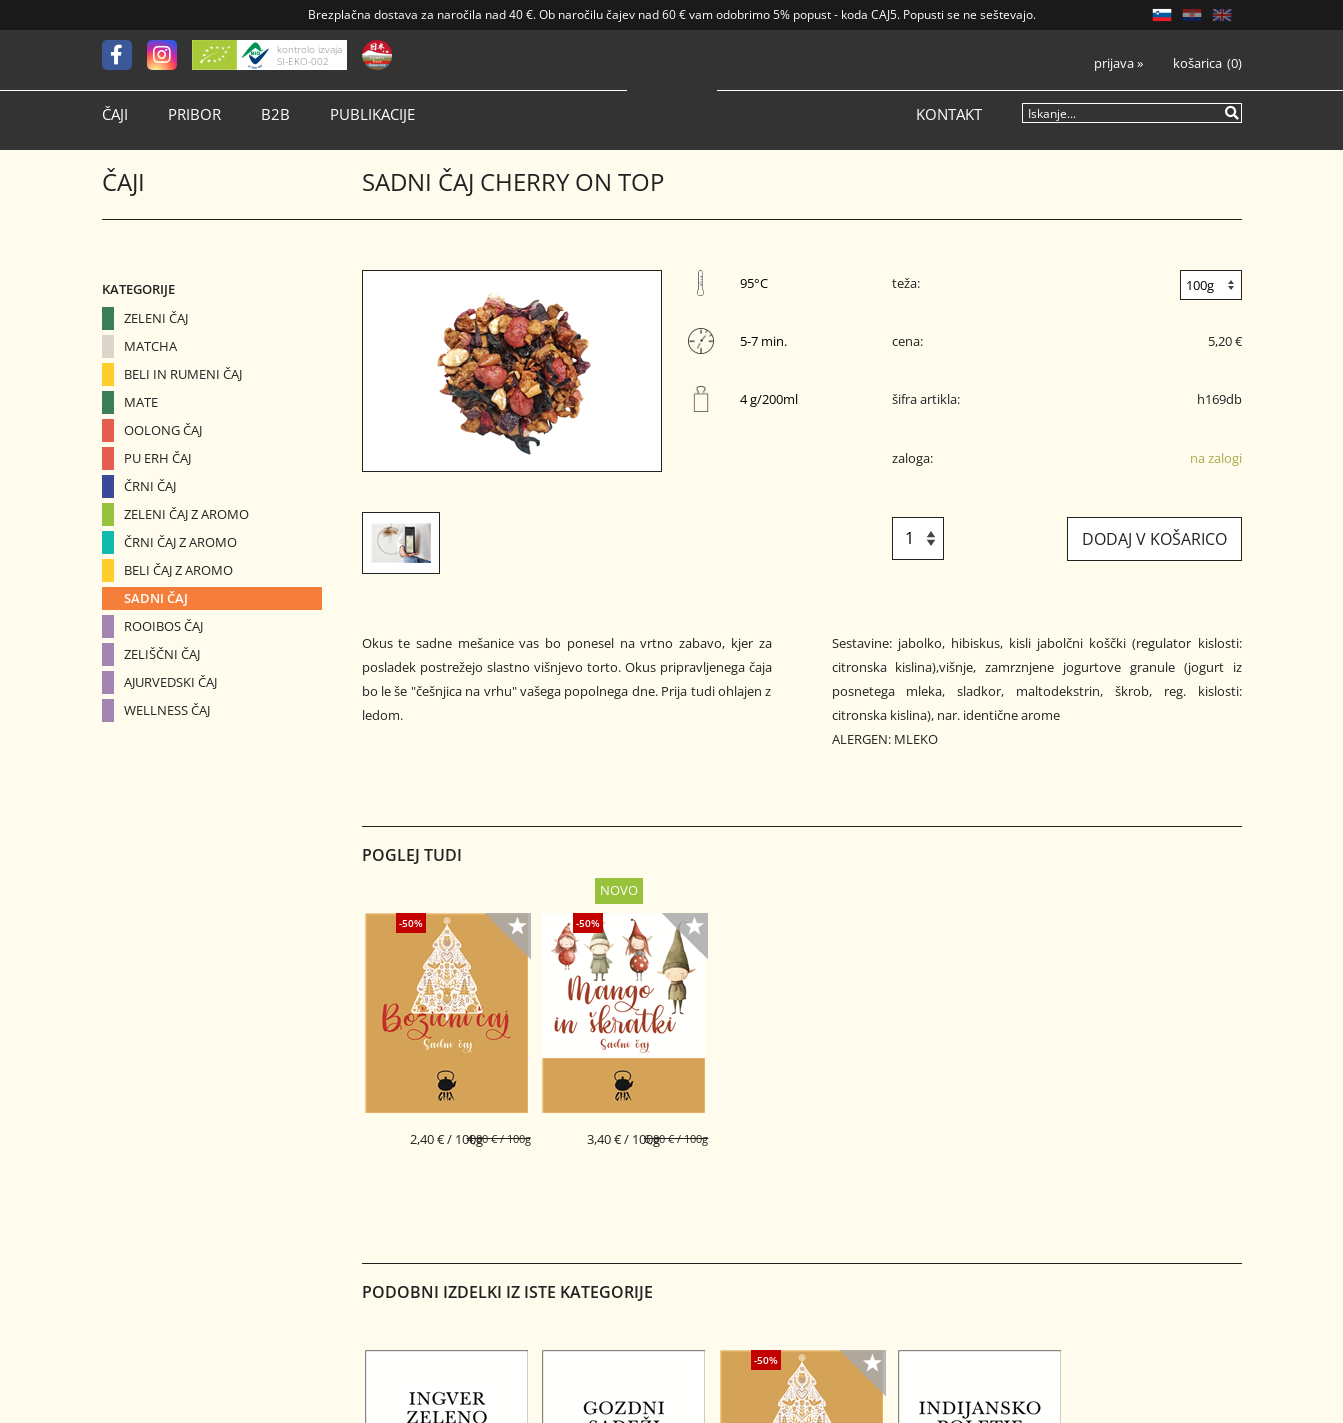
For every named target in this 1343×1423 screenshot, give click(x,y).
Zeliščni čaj (162, 654)
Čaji (115, 114)
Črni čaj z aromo (180, 542)
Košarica (1197, 63)
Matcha (150, 346)
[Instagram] (169, 55)
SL (1162, 15)
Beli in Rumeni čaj (183, 374)
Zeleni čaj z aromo (186, 514)
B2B (275, 114)
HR (1192, 15)
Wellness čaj (167, 710)
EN (1222, 15)
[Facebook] (124, 55)
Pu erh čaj (157, 458)
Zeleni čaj (156, 318)
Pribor (194, 114)
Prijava (1118, 63)
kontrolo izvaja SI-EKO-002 (309, 55)
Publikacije (372, 114)
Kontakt (949, 114)
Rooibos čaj (163, 626)
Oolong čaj (163, 430)
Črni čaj (150, 486)
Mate (141, 402)
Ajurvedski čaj (170, 682)
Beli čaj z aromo (178, 570)
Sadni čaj (156, 598)
